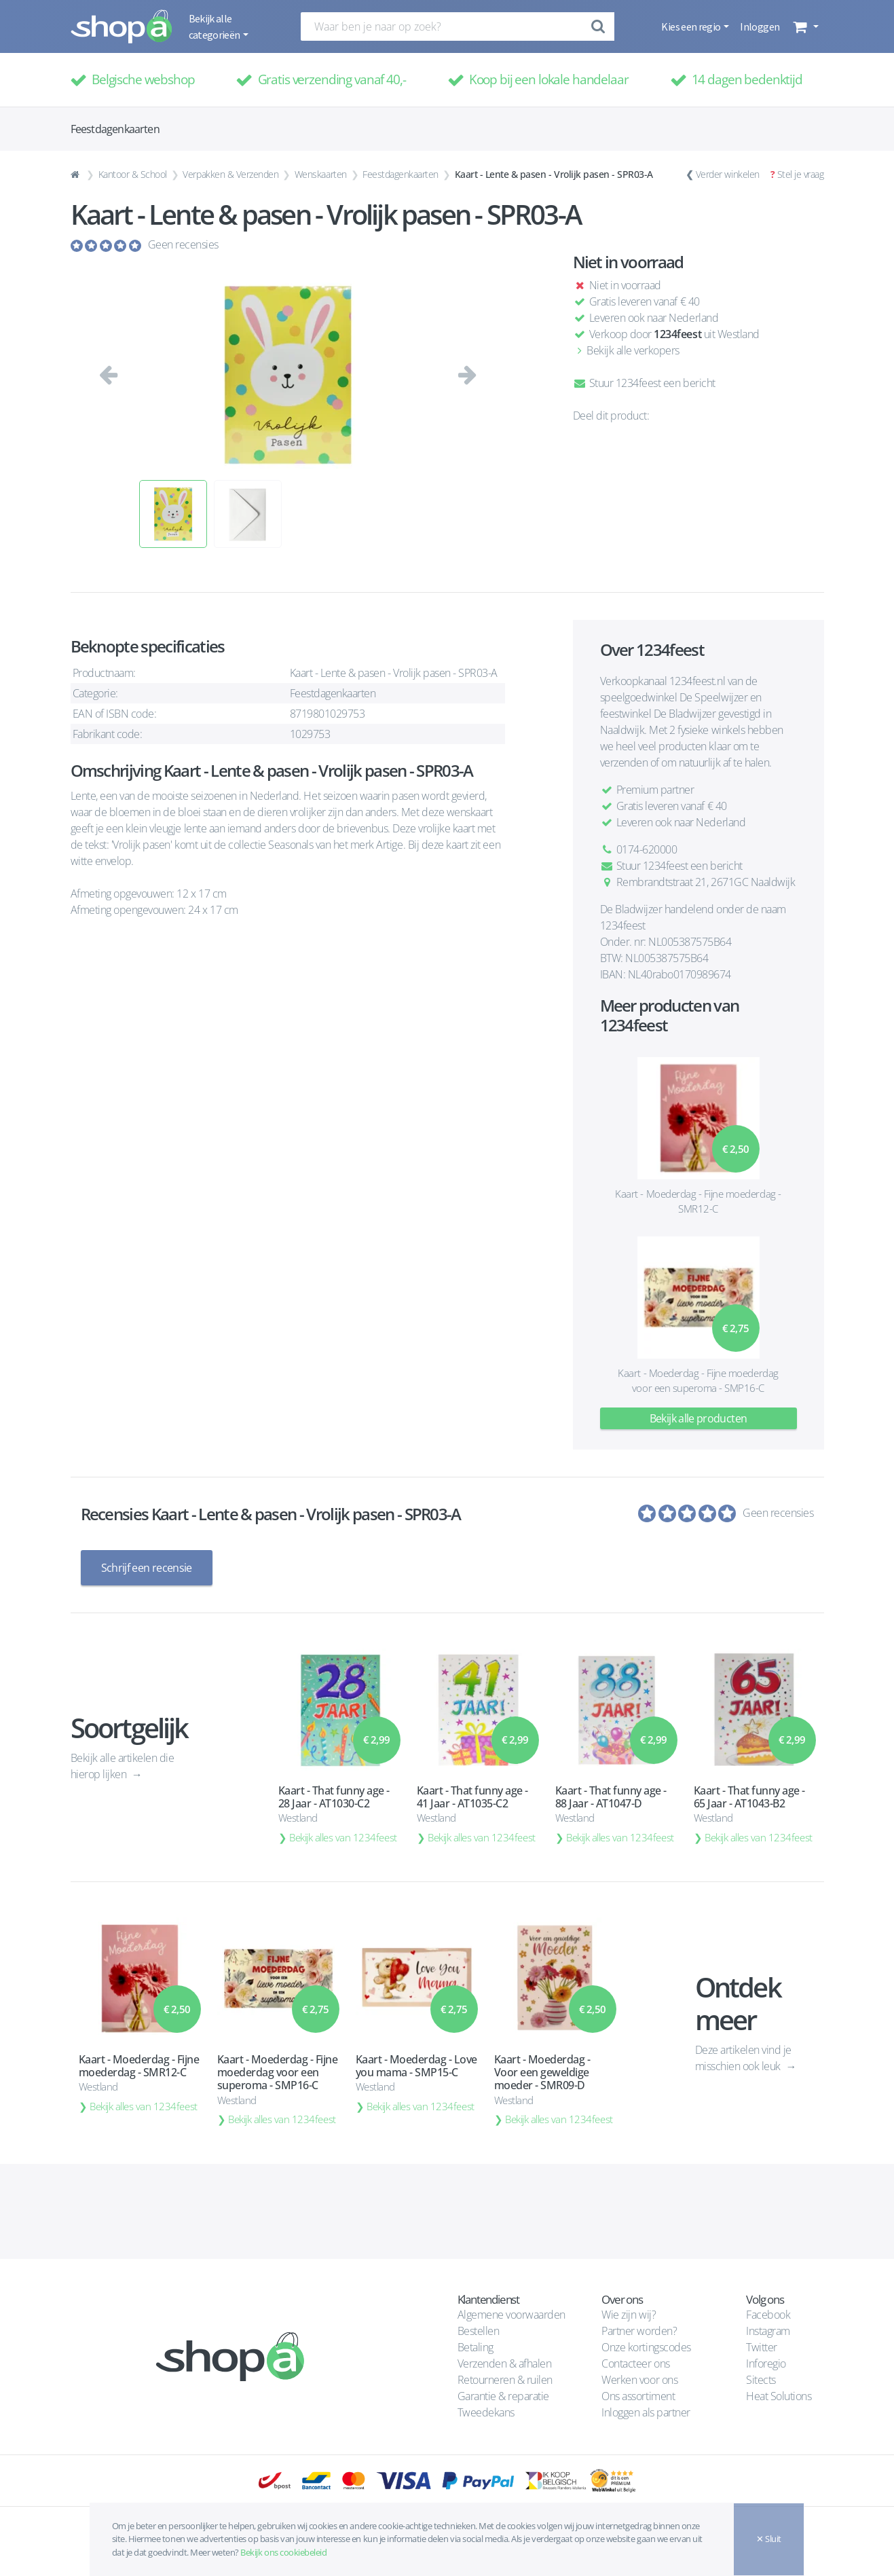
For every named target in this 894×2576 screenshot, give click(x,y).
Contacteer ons (635, 2363)
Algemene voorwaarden (511, 2314)
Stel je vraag (800, 174)
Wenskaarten (321, 174)
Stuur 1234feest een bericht (644, 382)
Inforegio (767, 2363)
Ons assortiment (638, 2396)
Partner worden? (639, 2330)
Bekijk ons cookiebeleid (283, 2552)
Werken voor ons (639, 2379)
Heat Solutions (780, 2396)
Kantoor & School (132, 174)
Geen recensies (183, 244)
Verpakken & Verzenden (230, 174)
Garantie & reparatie (503, 2396)
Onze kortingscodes (645, 2347)
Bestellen (479, 2330)
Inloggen (759, 26)
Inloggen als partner (645, 2412)
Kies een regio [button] (691, 26)
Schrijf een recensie (146, 1567)
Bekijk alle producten (698, 1418)
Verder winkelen (728, 174)
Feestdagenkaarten (400, 174)
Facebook (768, 2314)
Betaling (475, 2347)
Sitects (762, 2379)
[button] (804, 26)
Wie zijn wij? (628, 2314)
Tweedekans (486, 2412)
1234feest (677, 334)
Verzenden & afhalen (505, 2363)
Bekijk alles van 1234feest (343, 1837)
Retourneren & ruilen (505, 2379)
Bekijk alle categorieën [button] (215, 26)
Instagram (768, 2330)
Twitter (761, 2347)
